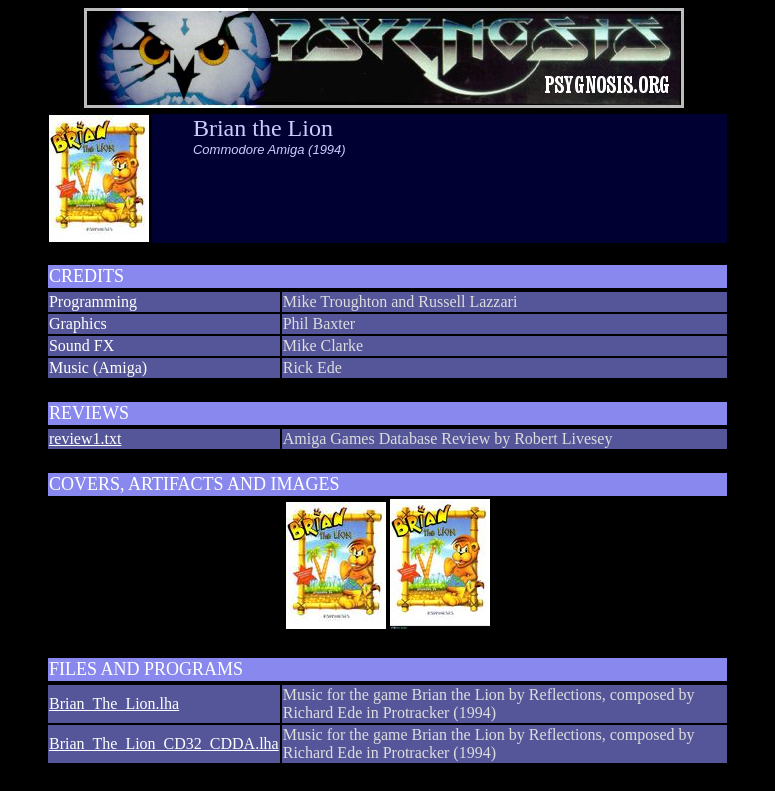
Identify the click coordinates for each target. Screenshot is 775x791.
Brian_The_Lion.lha (114, 703)
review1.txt (85, 438)
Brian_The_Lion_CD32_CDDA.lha (164, 743)
